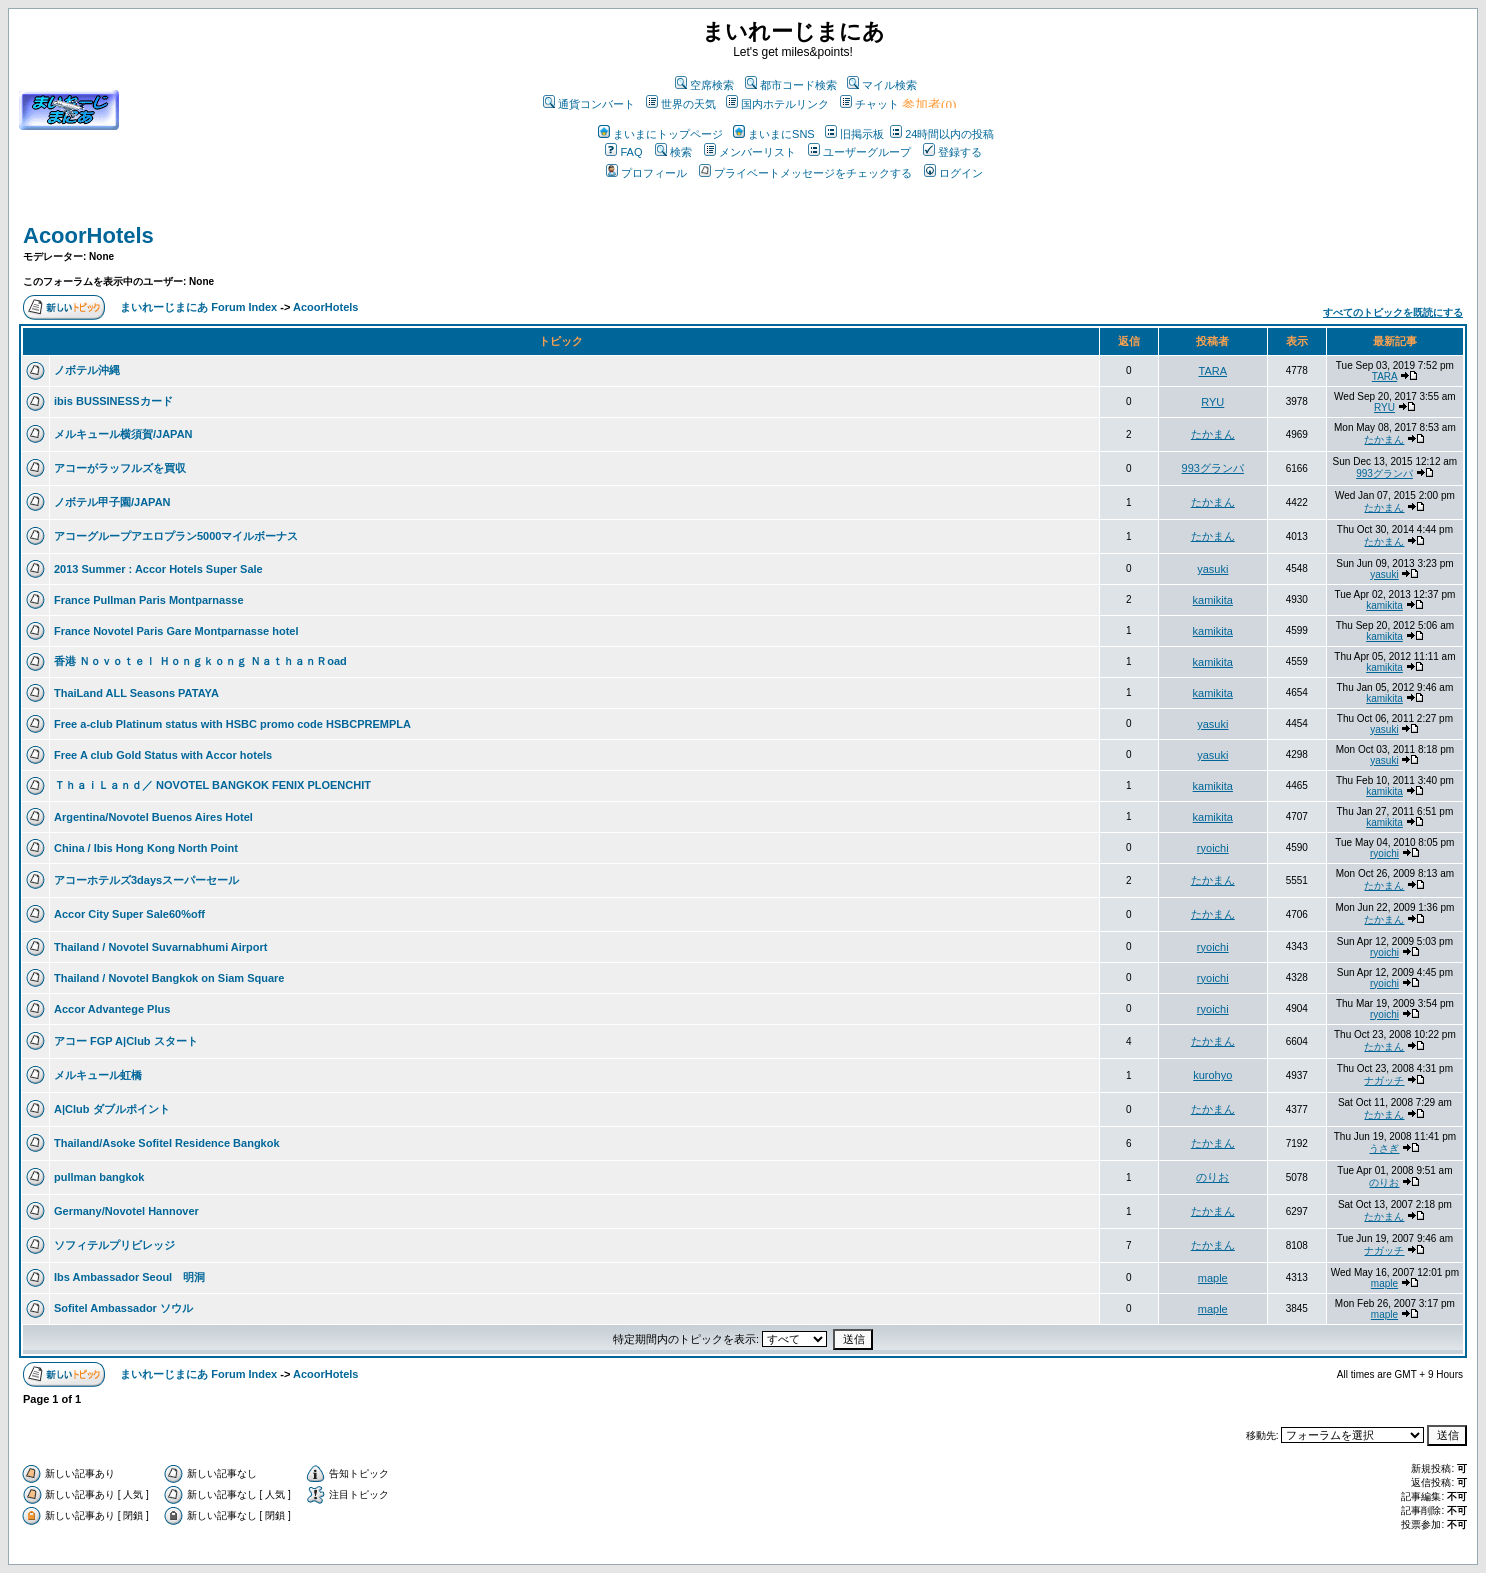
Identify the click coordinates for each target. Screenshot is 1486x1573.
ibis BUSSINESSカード (113, 401)
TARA (1213, 371)
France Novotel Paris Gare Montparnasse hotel (176, 631)
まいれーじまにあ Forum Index (198, 307)
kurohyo (1212, 1075)
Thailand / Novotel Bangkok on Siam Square (169, 978)
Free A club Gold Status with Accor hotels (163, 755)
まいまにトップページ (660, 134)
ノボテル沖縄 (87, 370)
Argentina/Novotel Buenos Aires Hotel (153, 817)
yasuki (1212, 569)
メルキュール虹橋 (98, 1075)
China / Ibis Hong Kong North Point (146, 848)
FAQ (623, 152)
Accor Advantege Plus (112, 1009)
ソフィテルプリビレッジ (114, 1245)
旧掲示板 (854, 134)
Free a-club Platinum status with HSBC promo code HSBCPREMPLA (232, 724)
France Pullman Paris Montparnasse (149, 600)
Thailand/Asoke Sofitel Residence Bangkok (167, 1143)
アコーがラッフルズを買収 (120, 468)
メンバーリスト (750, 152)
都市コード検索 (791, 85)
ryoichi (1213, 848)
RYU (1212, 402)
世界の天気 (681, 104)
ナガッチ (1384, 1080)
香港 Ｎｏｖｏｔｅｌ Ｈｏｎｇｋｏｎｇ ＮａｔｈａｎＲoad (200, 661)
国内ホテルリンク (777, 104)
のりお (1212, 1177)
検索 (673, 152)
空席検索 (704, 85)
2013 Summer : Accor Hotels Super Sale (158, 569)
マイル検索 (882, 85)
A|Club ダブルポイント (112, 1109)
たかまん (1213, 434)
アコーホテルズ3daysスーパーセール (146, 880)
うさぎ (1384, 1148)
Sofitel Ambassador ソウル (123, 1308)
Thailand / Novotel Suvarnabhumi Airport (161, 947)
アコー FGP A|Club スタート (126, 1041)
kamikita (1213, 600)
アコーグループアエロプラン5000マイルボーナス (176, 536)
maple (1213, 1278)
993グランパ (1213, 468)
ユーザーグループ (859, 152)
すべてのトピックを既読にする (1393, 312)
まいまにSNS (774, 134)
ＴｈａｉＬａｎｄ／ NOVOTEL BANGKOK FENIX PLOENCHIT (212, 785)
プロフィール (646, 173)
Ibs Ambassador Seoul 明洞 (129, 1277)
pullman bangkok (99, 1177)
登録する (952, 152)
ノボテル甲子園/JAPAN (112, 502)
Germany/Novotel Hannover (126, 1211)
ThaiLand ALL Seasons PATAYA (136, 693)
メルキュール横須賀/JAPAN (123, 434)
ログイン (953, 173)
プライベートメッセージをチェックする (805, 173)
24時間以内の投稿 (942, 134)
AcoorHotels (88, 235)
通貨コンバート (589, 104)
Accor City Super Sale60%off (129, 914)
